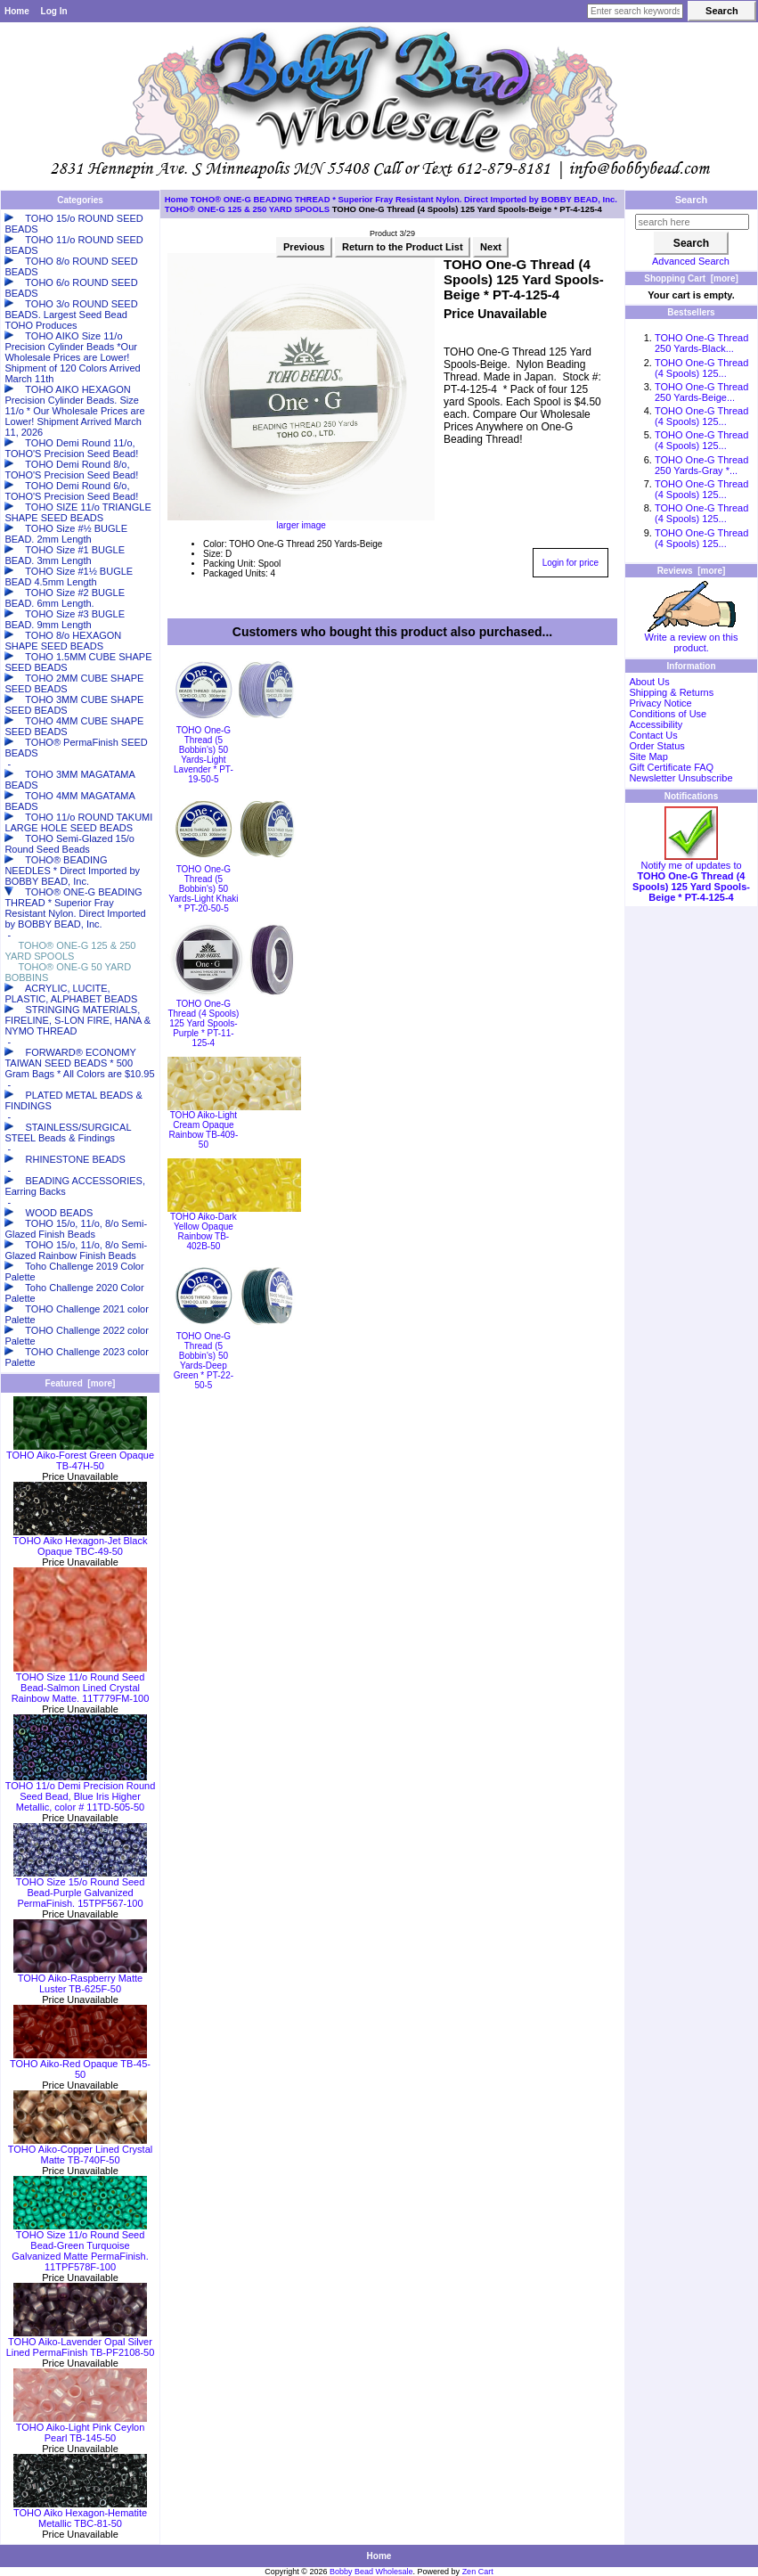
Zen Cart (477, 2571)
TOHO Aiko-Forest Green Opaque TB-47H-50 (80, 1456)
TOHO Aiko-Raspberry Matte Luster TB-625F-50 (80, 1979)
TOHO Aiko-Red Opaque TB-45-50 (80, 2064)
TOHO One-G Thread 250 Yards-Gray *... (701, 465)
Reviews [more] (691, 571)
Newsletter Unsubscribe (680, 778)
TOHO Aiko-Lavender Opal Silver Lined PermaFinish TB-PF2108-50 (80, 2342)
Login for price (570, 563)
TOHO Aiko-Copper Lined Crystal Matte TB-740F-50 (80, 2150)
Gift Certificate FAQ (671, 767)
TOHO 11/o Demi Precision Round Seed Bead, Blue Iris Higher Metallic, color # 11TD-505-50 (80, 1791)
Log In (54, 11)
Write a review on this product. (691, 638)
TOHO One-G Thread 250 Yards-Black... (701, 343)
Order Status (656, 745)
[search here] (692, 222)
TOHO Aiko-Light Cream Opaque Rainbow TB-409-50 (204, 1129)
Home (16, 11)
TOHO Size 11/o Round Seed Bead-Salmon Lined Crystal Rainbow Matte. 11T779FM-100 (81, 1683)
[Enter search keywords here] (635, 11)
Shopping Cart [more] (691, 278)
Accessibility (655, 724)
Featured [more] (80, 1383)
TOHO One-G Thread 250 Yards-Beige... (701, 392)
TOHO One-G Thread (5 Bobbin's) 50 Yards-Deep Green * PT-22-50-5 (203, 1360)
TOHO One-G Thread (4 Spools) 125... (701, 368)
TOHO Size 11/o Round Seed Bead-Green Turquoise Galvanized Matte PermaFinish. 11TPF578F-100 (80, 2246)
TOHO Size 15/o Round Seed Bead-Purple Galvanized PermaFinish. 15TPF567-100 (80, 1888)
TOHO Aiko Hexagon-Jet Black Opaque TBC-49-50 (80, 1541)
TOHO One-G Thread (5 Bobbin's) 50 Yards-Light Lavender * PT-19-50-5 (203, 754)
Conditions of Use (667, 713)
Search (691, 199)
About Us (649, 681)
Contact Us (653, 735)
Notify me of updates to (691, 877)
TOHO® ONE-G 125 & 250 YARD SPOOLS (247, 209)
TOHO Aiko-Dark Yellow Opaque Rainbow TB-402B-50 (203, 1231)
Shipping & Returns (671, 692)
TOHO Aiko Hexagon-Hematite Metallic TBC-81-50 (80, 2513)
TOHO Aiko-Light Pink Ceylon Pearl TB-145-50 (80, 2428)
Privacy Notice (660, 703)
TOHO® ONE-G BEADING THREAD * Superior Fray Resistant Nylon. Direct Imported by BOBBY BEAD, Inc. (404, 199)
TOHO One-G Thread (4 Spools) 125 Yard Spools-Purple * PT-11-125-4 (203, 1023)
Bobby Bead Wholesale (371, 2571)
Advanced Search (690, 261)
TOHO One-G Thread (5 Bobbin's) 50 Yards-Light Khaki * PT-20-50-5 (203, 888)
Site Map (648, 756)
